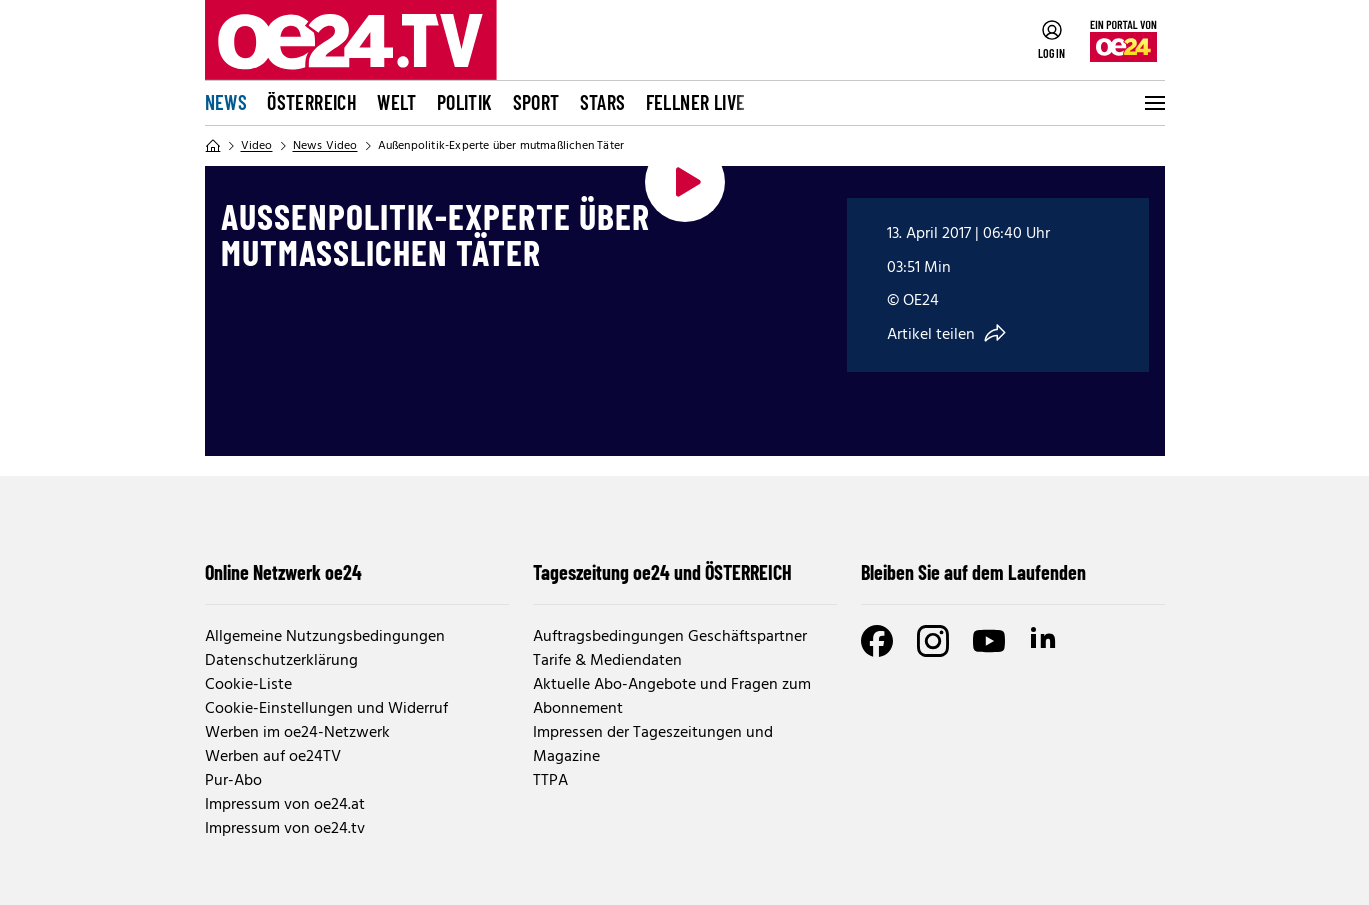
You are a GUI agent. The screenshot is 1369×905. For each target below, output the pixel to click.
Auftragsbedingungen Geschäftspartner (670, 637)
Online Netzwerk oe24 (283, 572)
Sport (536, 102)
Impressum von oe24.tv (285, 829)
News (226, 102)
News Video (325, 146)
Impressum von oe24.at (285, 805)
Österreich (312, 102)
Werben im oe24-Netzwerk (297, 733)
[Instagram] (933, 641)
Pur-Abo (233, 781)
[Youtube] (989, 641)
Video (257, 146)
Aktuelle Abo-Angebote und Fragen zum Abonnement (672, 697)
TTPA (550, 781)
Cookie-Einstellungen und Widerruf (326, 709)
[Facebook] (877, 641)
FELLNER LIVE (696, 102)
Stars (603, 102)
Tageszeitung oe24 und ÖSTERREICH (662, 572)
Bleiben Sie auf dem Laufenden (973, 572)
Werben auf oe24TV (273, 757)
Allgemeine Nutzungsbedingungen (325, 637)
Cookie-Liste (248, 685)
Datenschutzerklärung (281, 661)
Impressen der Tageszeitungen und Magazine (653, 745)
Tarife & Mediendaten (607, 661)
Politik (465, 102)
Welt (397, 102)
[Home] (213, 146)
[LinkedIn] (1045, 641)
